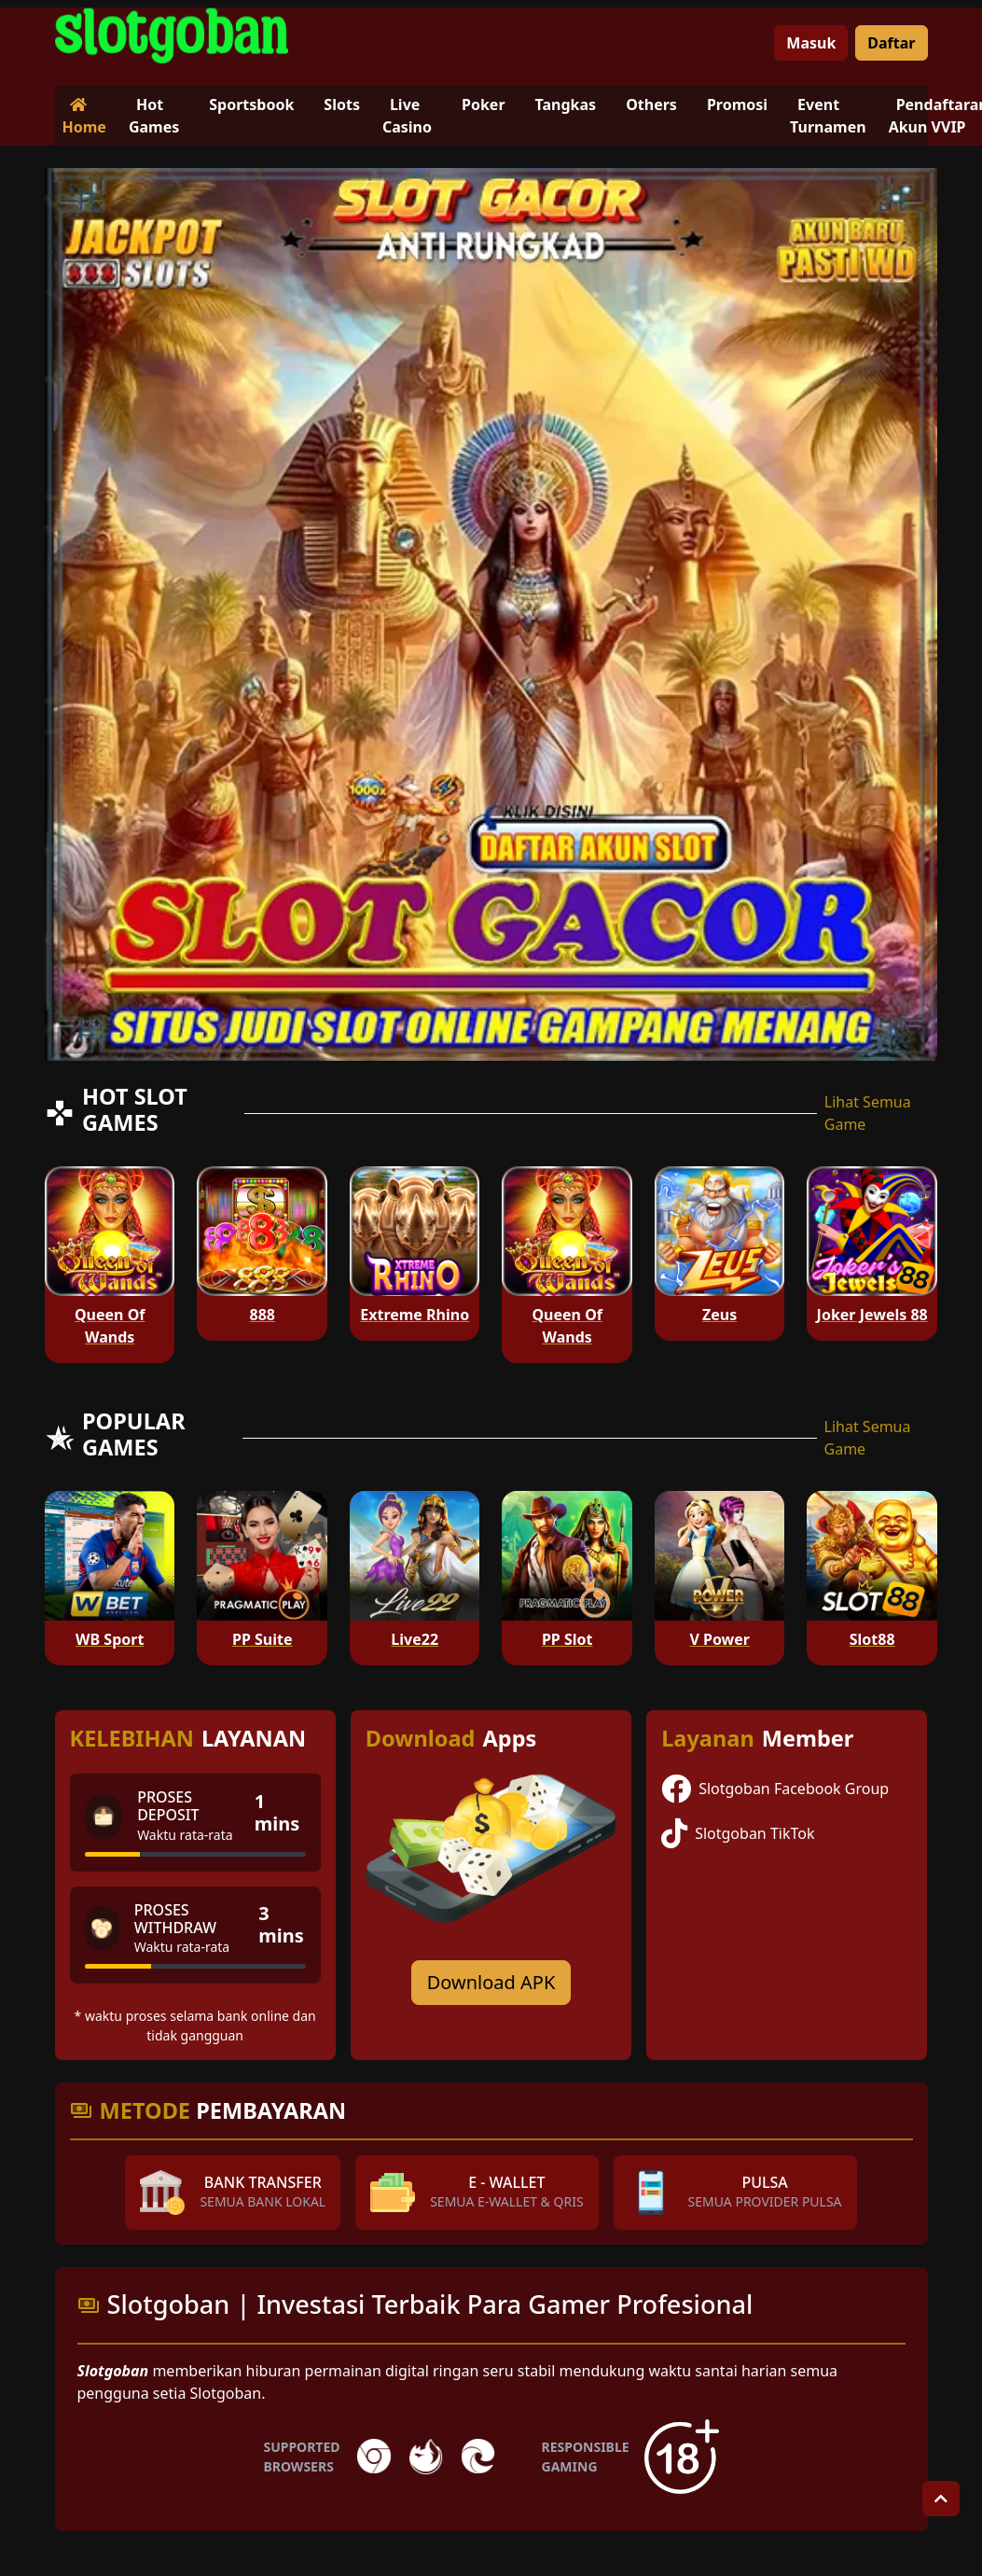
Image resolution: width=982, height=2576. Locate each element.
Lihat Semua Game (867, 1113)
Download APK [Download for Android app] (491, 1982)
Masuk (811, 43)
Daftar (891, 43)
